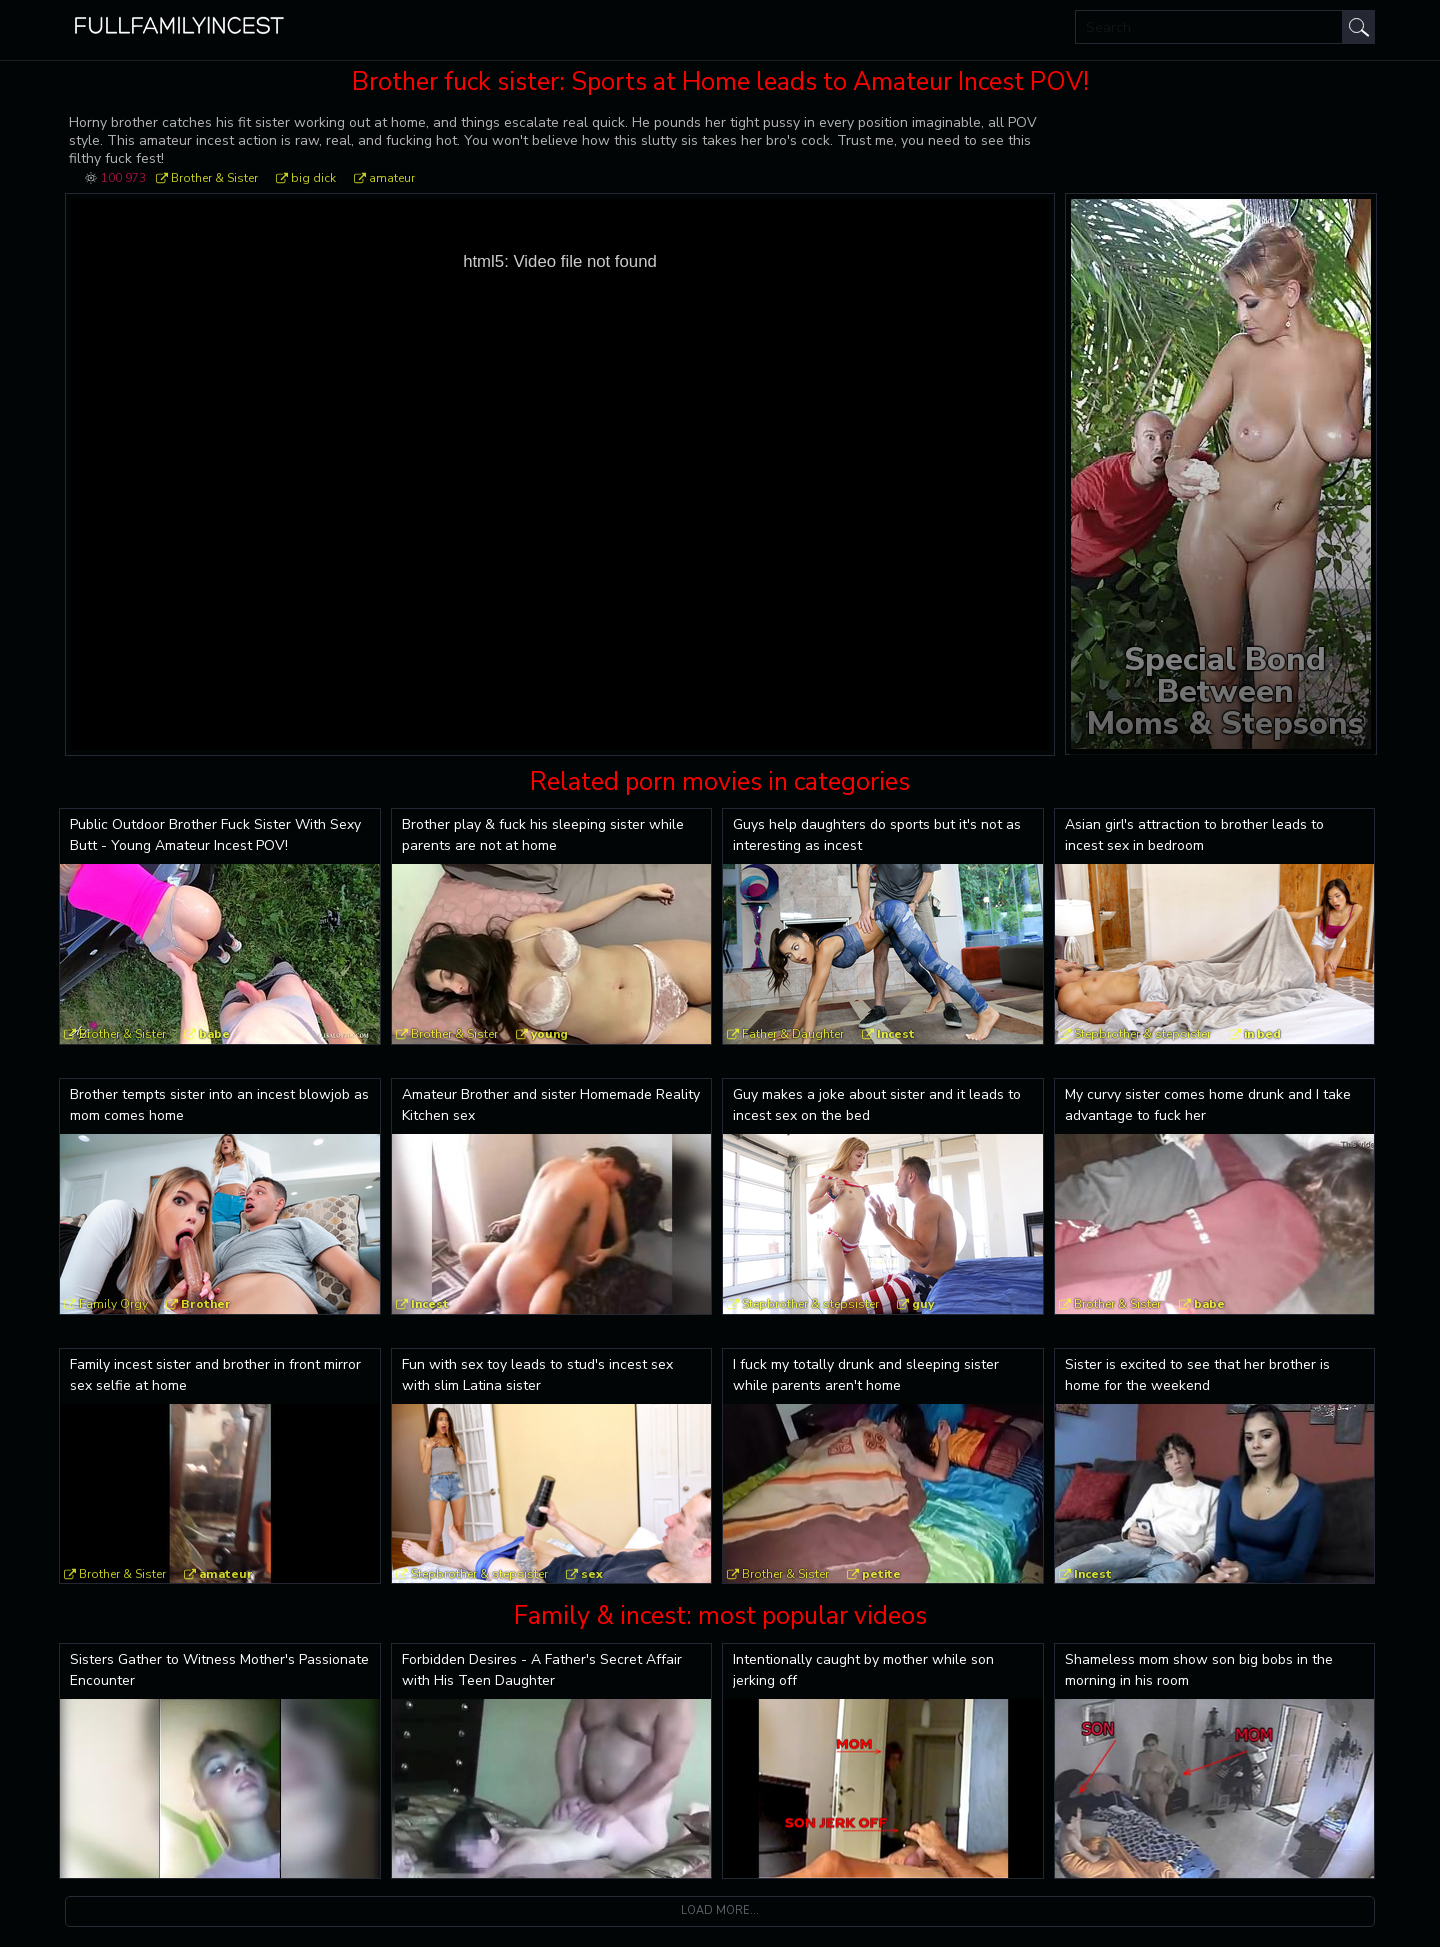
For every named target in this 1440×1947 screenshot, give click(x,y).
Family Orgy (113, 1304)
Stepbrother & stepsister (1142, 1034)
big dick (313, 178)
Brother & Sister (214, 178)
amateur (392, 178)
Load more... (720, 1910)
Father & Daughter (793, 1034)
